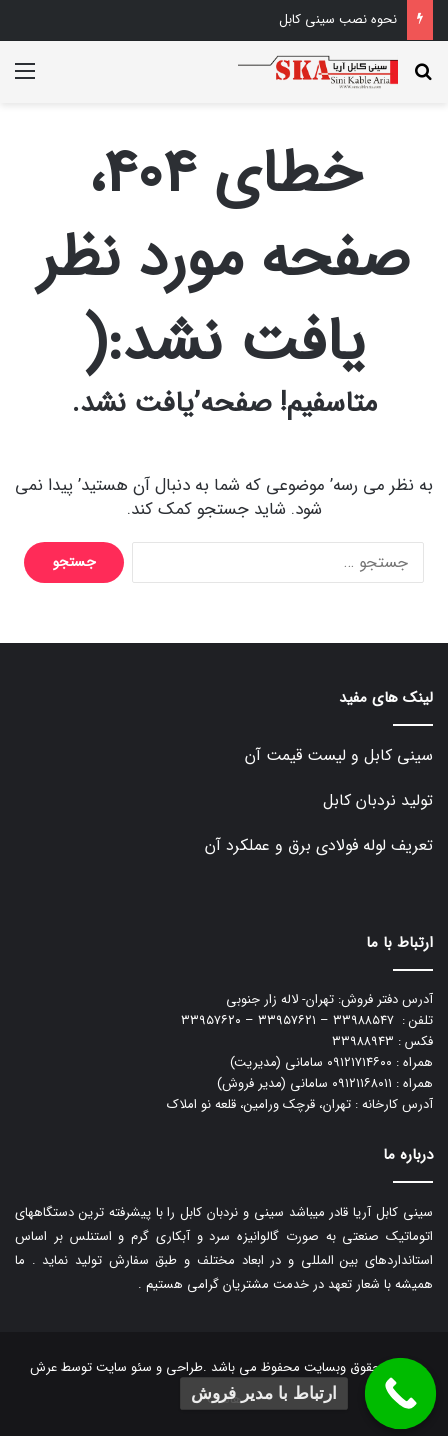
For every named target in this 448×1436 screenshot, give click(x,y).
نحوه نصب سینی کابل (338, 19)
